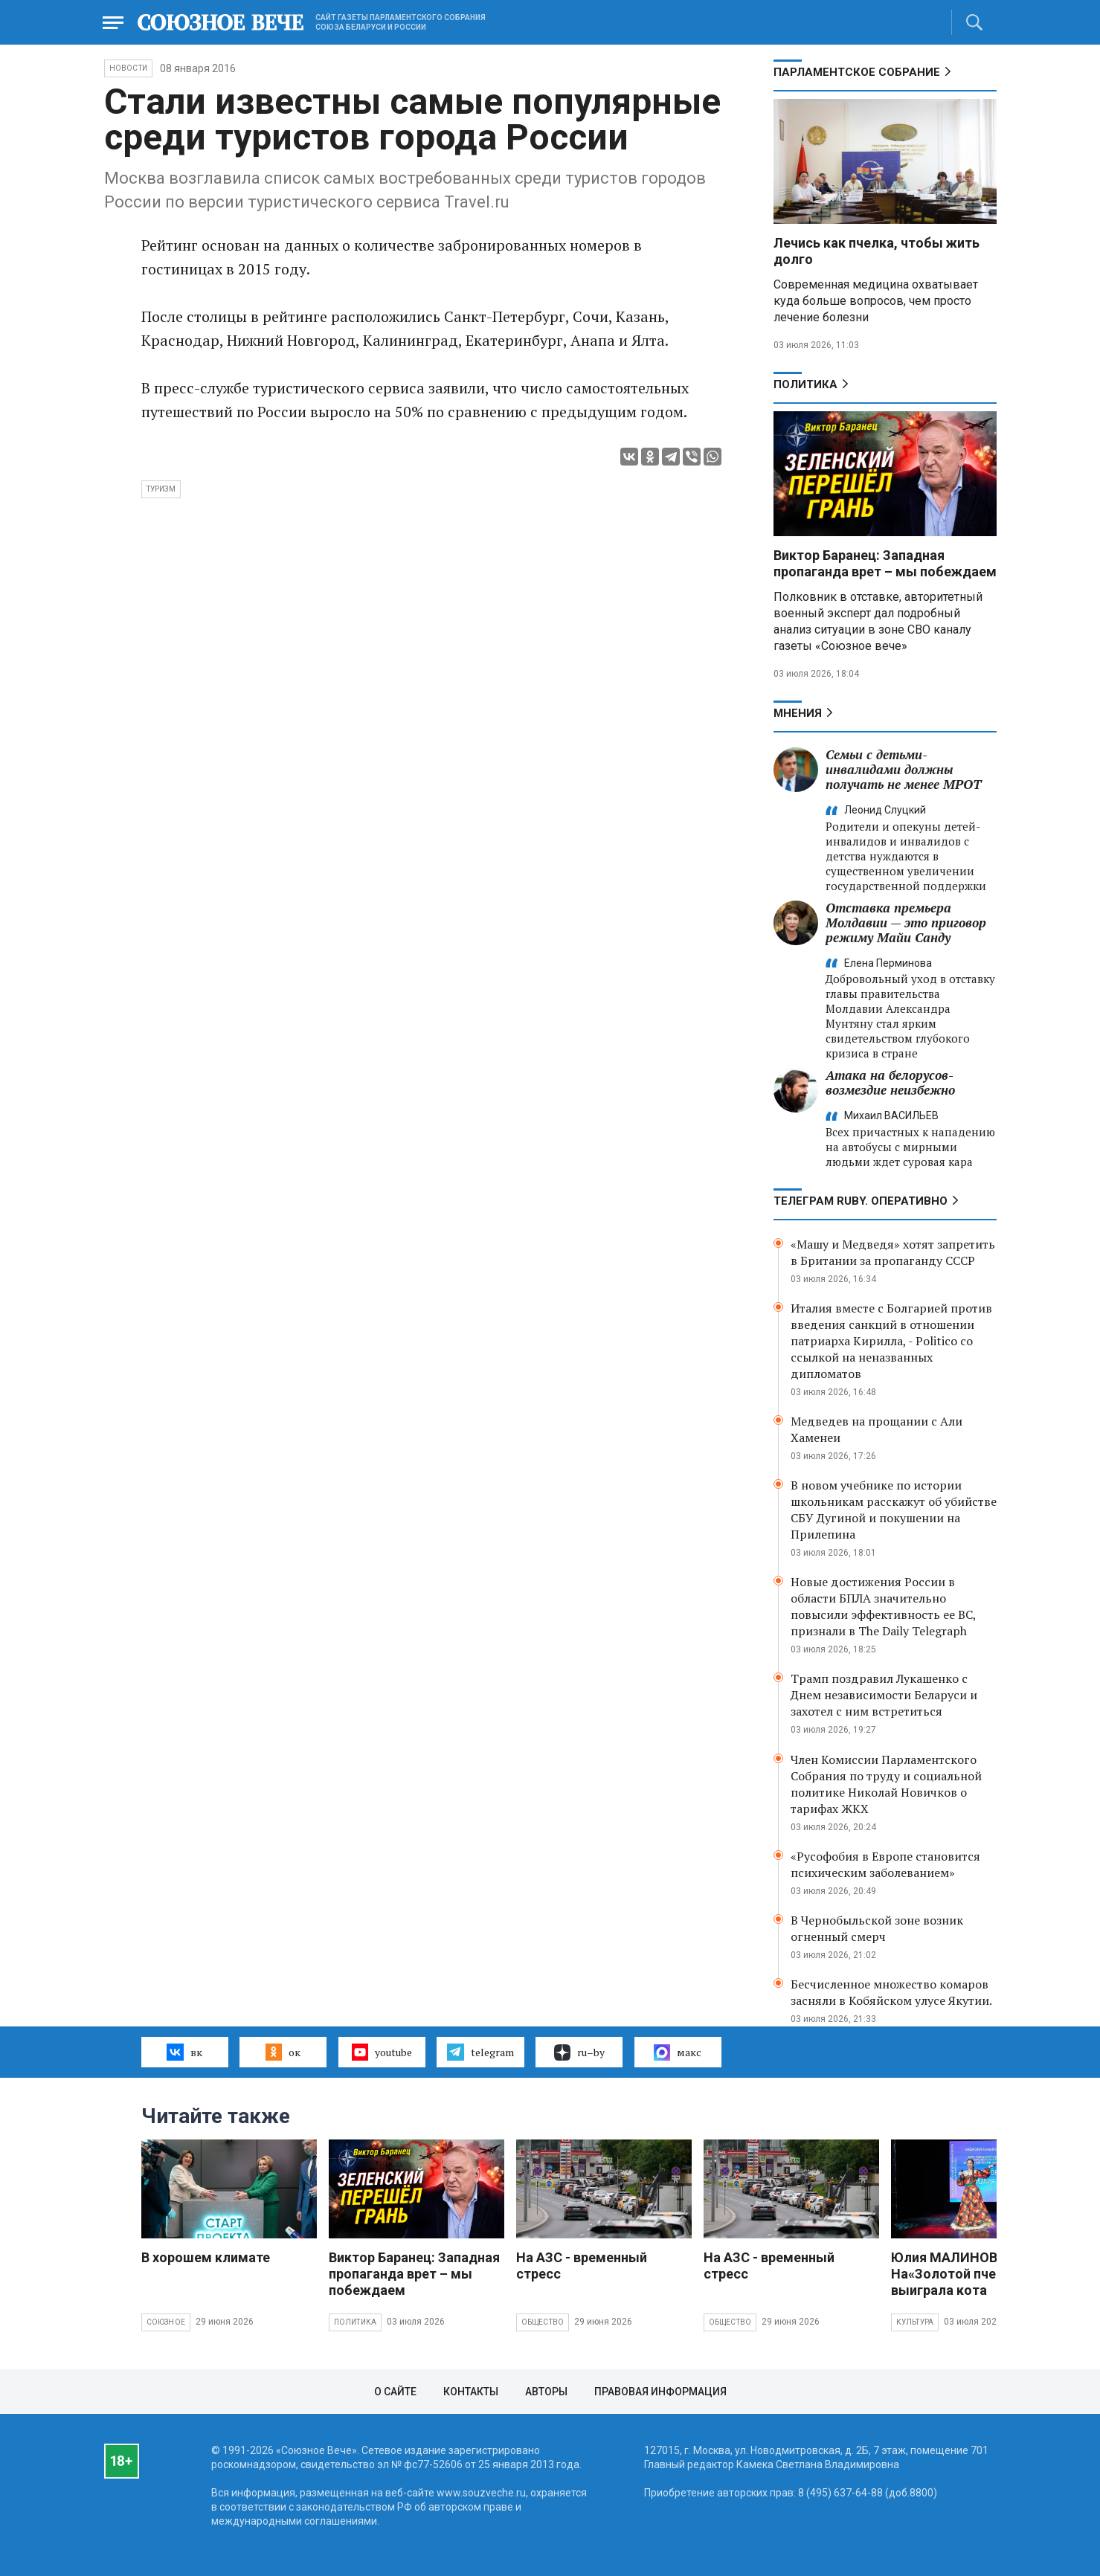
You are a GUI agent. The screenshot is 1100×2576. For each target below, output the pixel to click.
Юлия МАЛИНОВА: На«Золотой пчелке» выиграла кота (958, 2274)
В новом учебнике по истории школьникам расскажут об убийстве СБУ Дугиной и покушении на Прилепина (894, 1509)
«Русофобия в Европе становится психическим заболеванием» (885, 1864)
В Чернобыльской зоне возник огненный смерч (877, 1928)
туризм (161, 489)
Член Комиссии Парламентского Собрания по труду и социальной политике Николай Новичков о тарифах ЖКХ (886, 1784)
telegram (480, 2052)
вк (184, 2052)
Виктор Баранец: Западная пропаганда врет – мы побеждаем (885, 563)
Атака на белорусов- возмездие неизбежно (890, 1082)
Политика (805, 384)
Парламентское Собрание (856, 72)
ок (283, 2052)
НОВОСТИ (128, 68)
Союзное (166, 2322)
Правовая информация (660, 2392)
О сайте (395, 2392)
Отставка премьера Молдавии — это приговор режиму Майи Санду (906, 922)
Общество (543, 2322)
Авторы (546, 2392)
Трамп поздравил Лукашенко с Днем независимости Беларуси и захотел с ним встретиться (884, 1694)
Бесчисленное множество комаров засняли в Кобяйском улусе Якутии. (891, 1992)
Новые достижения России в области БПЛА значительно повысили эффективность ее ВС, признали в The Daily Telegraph (883, 1606)
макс (677, 2052)
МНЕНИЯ (797, 713)
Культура (915, 2322)
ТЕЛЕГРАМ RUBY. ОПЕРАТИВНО (860, 1201)
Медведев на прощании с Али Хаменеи (876, 1429)
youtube (382, 2052)
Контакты (470, 2392)
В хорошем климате (205, 2257)
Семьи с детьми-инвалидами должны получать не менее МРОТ (903, 769)
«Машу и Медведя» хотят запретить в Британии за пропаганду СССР (893, 1252)
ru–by (579, 2052)
